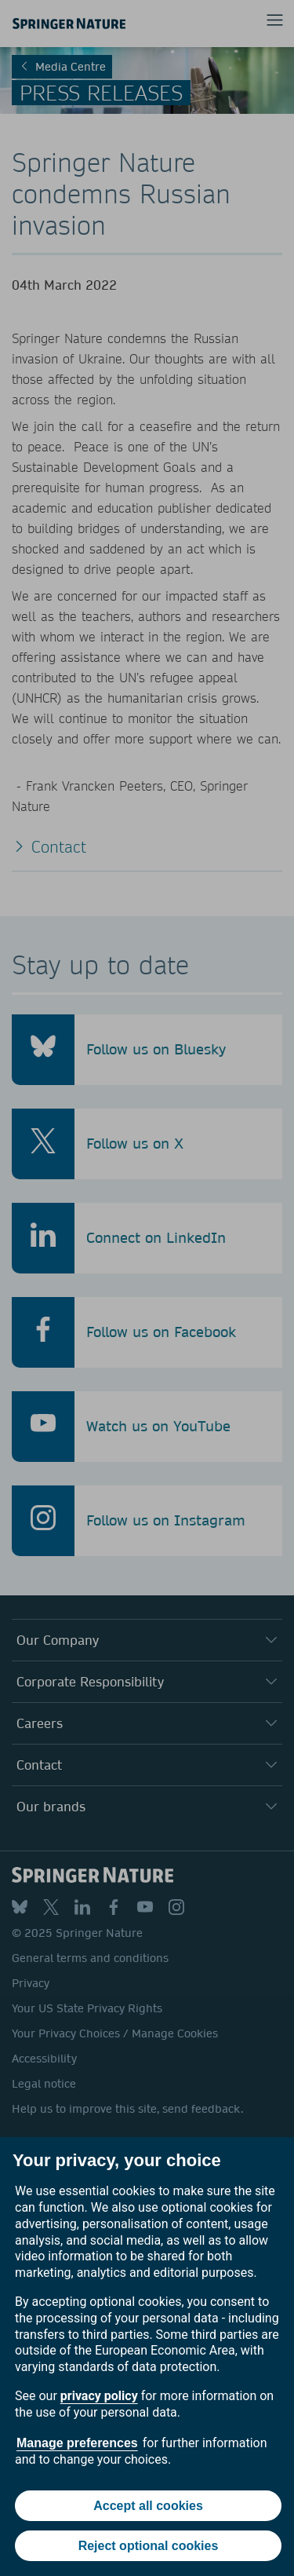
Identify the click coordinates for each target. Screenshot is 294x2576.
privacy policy (99, 2395)
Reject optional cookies (148, 2545)
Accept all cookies (148, 2505)
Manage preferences (77, 2443)
